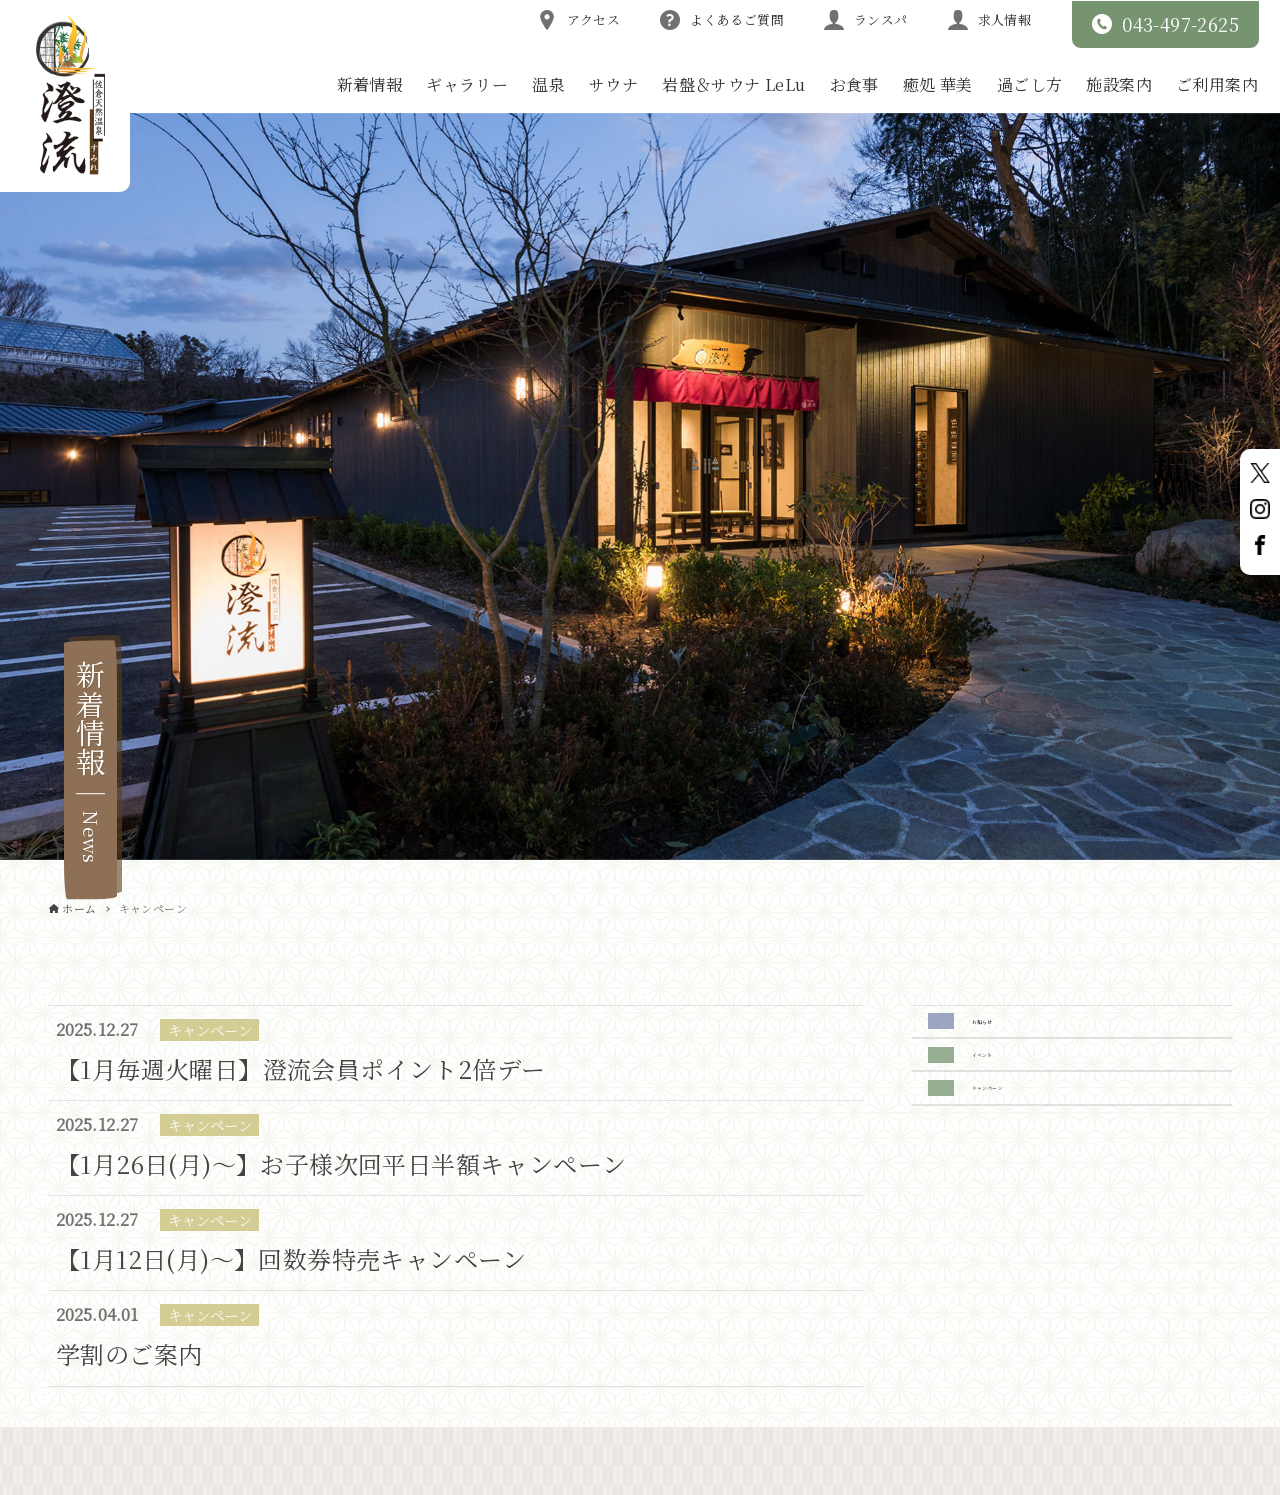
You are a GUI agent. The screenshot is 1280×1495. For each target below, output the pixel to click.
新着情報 (370, 84)
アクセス (579, 20)
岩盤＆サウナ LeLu (733, 84)
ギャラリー (467, 84)
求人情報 (990, 20)
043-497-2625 (1165, 24)
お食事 (854, 84)
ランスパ (866, 20)
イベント (1007, 1082)
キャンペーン (1024, 1134)
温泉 (548, 84)
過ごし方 (1030, 84)
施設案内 (1119, 84)
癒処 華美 (938, 84)
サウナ (613, 84)
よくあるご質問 (722, 20)
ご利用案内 (1217, 84)
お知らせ (1006, 1030)
